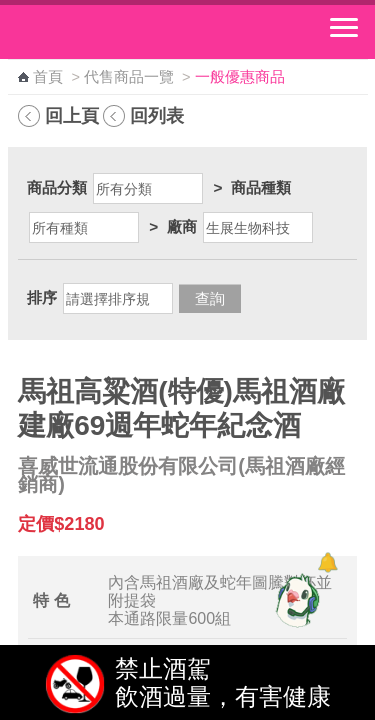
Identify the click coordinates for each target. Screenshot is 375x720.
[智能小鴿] (295, 600)
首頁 (48, 77)
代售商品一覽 (129, 77)
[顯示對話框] (327, 562)
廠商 (182, 226)
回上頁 (72, 115)
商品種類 (261, 187)
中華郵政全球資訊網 (125, 32)
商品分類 (57, 187)
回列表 (157, 115)
